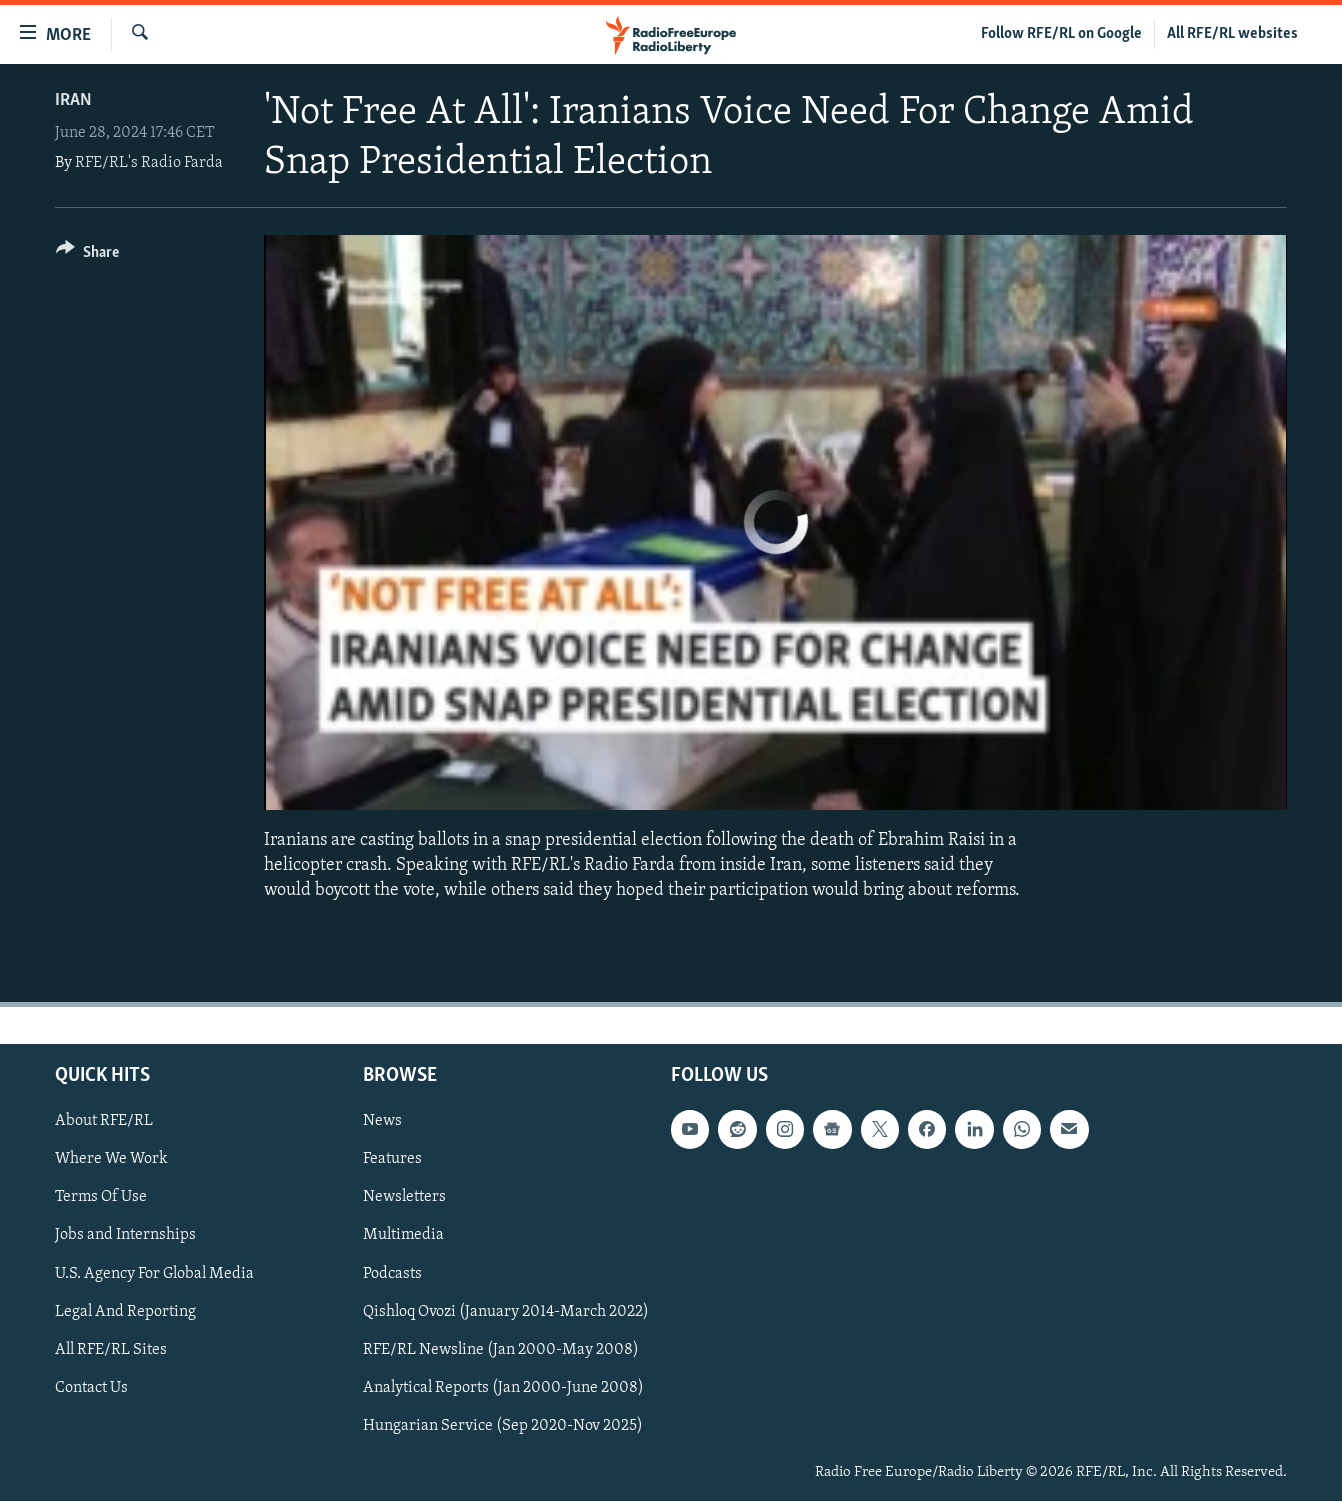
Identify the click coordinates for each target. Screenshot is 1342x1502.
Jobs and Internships (125, 1236)
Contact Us (91, 1388)
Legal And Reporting (125, 1312)
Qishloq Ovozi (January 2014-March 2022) (506, 1312)
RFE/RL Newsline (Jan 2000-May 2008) (501, 1350)
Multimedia (403, 1236)
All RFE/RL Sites (111, 1350)
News (382, 1122)
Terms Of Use (101, 1198)
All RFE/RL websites (1232, 34)
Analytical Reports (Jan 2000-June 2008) (503, 1388)
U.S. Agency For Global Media (154, 1274)
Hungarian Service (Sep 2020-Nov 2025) (503, 1426)
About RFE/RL (104, 1122)
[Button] (87, 255)
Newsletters (404, 1198)
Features (392, 1160)
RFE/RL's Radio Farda (149, 163)
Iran (73, 100)
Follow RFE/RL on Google (1061, 34)
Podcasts (392, 1274)
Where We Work (111, 1160)
